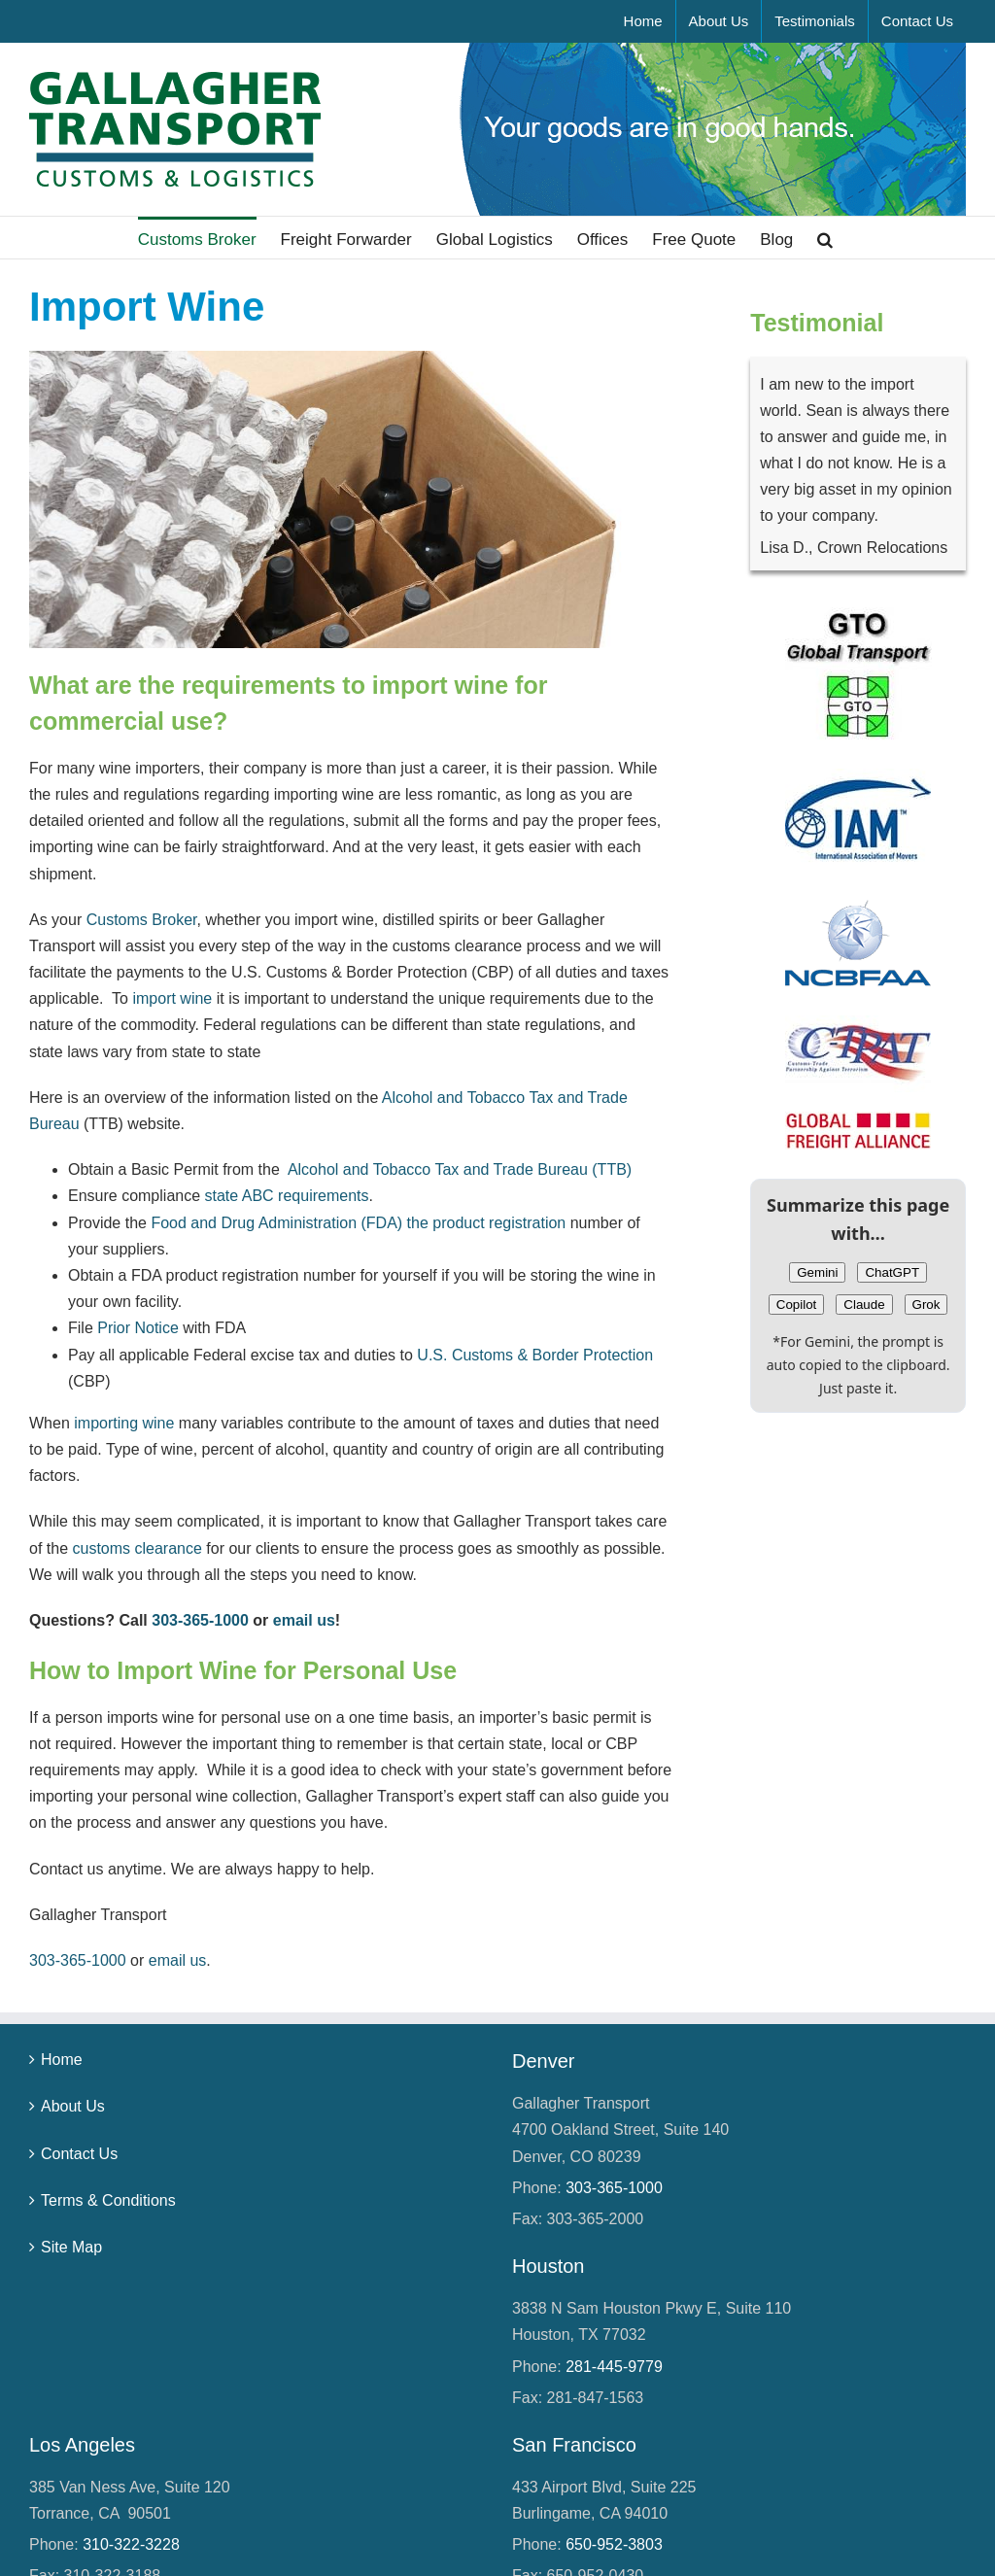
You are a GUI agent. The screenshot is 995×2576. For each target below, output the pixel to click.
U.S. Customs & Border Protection (535, 1355)
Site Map (71, 2247)
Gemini (817, 1272)
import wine (172, 998)
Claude (863, 1304)
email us (304, 1620)
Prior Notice (138, 1328)
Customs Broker (141, 919)
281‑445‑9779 (614, 2366)
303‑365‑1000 (200, 1620)
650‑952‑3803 (614, 2544)
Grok (926, 1304)
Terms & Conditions (108, 2200)
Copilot (796, 1304)
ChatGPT (892, 1272)
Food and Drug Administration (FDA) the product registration (358, 1223)
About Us (73, 2106)
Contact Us (79, 2154)
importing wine (124, 1423)
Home (62, 2059)
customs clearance (136, 1548)
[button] (825, 237)
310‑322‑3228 (131, 2544)
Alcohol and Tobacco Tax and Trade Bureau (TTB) (460, 1169)
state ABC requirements (287, 1195)
